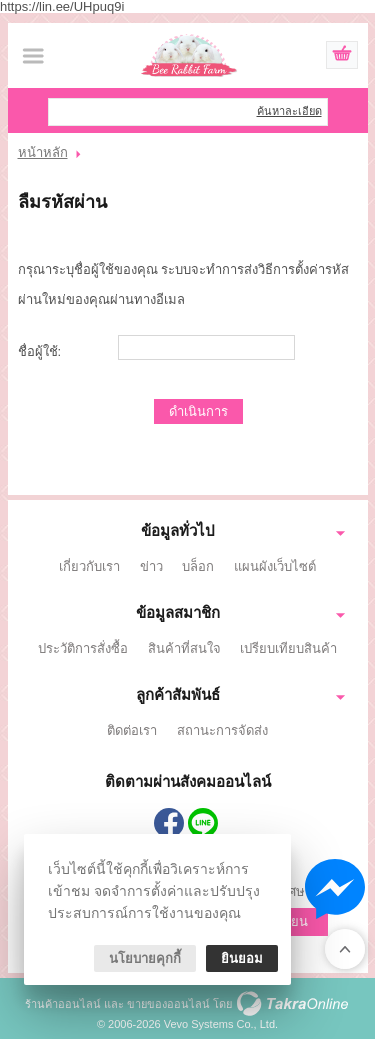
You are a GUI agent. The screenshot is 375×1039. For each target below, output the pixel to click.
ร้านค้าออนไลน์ (63, 1004)
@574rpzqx (203, 823)
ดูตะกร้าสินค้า (342, 56)
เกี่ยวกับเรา (89, 566)
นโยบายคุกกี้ (145, 958)
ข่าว (151, 566)
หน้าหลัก (43, 152)
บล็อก (198, 566)
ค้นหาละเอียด (289, 111)
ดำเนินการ (198, 411)
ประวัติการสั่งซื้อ (83, 648)
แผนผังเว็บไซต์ (275, 566)
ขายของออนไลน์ (168, 1004)
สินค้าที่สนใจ (184, 648)
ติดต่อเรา (132, 730)
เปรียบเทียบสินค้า (288, 648)
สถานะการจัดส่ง (222, 730)
